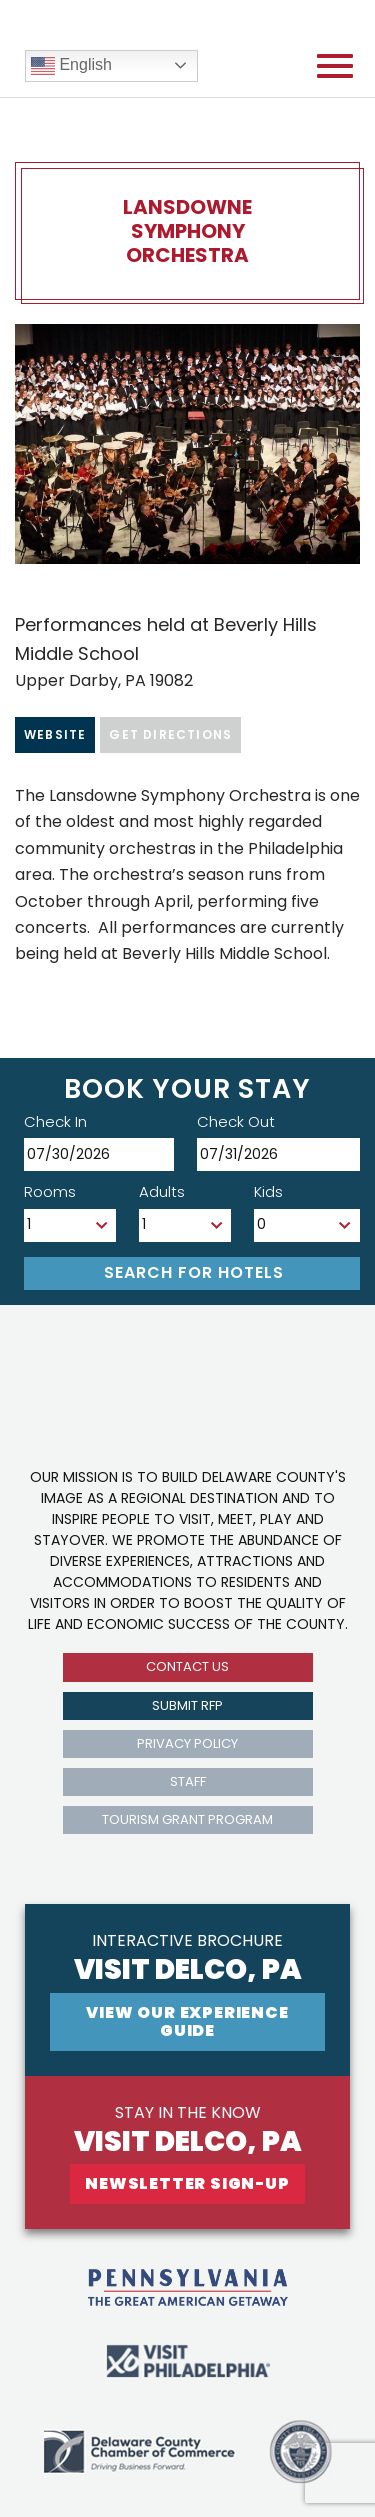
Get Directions (170, 734)
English (71, 66)
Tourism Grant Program (187, 1819)
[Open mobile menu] (335, 66)
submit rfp (187, 1705)
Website (55, 734)
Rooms (50, 1191)
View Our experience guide (187, 2021)
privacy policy (187, 1743)
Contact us (187, 1666)
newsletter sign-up (187, 2183)
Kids (268, 1191)
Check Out (236, 1121)
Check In (55, 1121)
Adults (162, 1191)
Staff (188, 1781)
